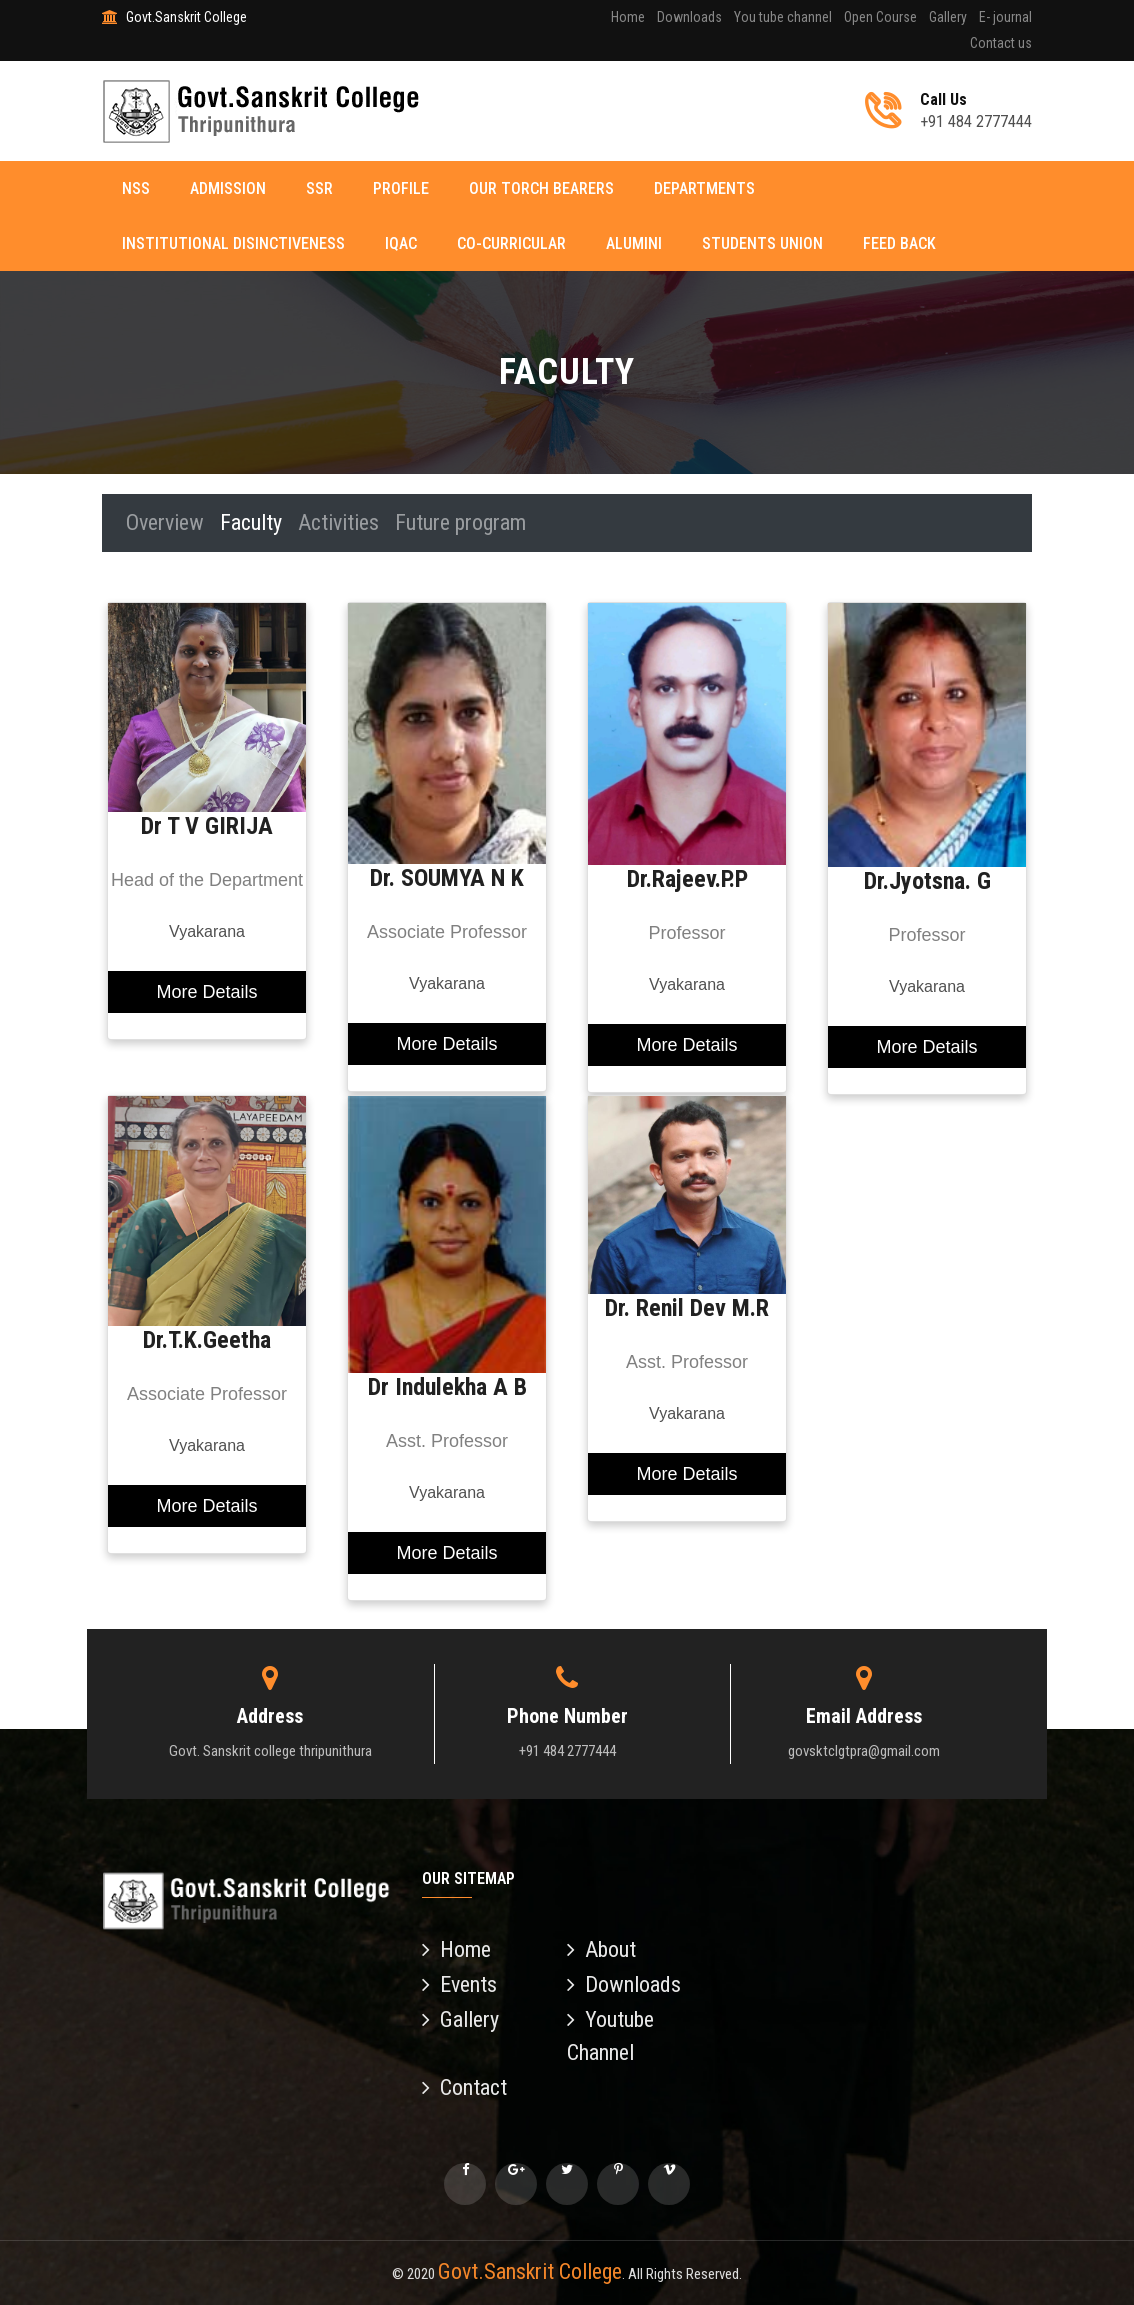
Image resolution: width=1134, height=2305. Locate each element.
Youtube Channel (610, 2036)
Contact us (1001, 43)
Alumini (634, 243)
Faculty (251, 522)
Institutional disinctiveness (233, 243)
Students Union (762, 243)
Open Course (880, 17)
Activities (338, 522)
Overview (165, 522)
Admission (228, 188)
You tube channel (783, 17)
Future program (460, 522)
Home (628, 17)
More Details (206, 992)
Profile (401, 188)
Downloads (689, 17)
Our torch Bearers (541, 188)
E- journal (1005, 17)
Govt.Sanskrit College (530, 2271)
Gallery (948, 17)
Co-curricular (511, 243)
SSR (319, 188)
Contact (464, 2087)
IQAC (401, 243)
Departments (704, 188)
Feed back (899, 243)
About (601, 1949)
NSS (136, 188)
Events (459, 1984)
